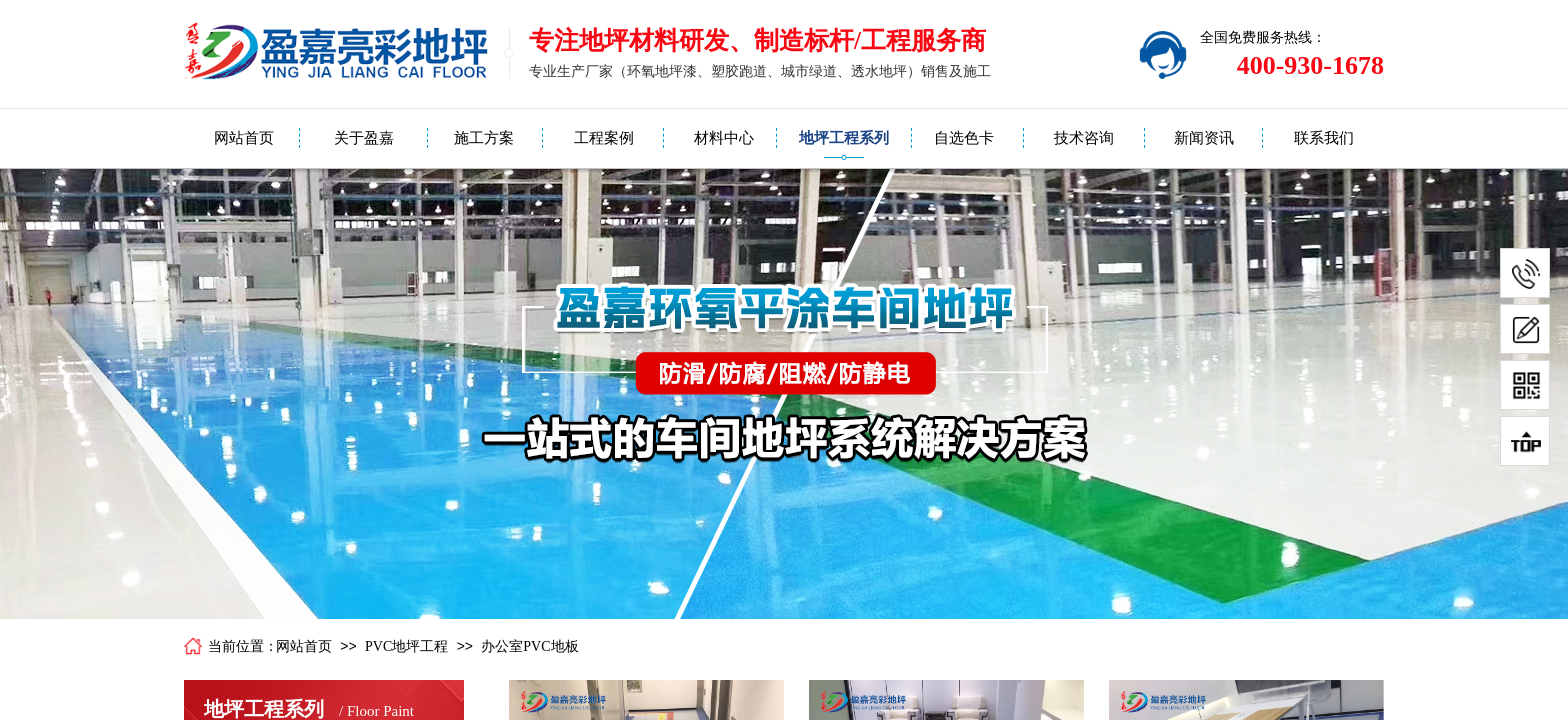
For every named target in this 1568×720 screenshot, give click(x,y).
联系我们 (1324, 138)
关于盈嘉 (364, 138)
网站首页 (244, 138)
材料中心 (724, 138)
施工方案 (484, 138)
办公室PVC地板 (529, 646)
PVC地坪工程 (406, 646)
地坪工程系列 (844, 138)
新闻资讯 (1204, 138)
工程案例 (604, 138)
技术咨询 (1084, 138)
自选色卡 (964, 138)
